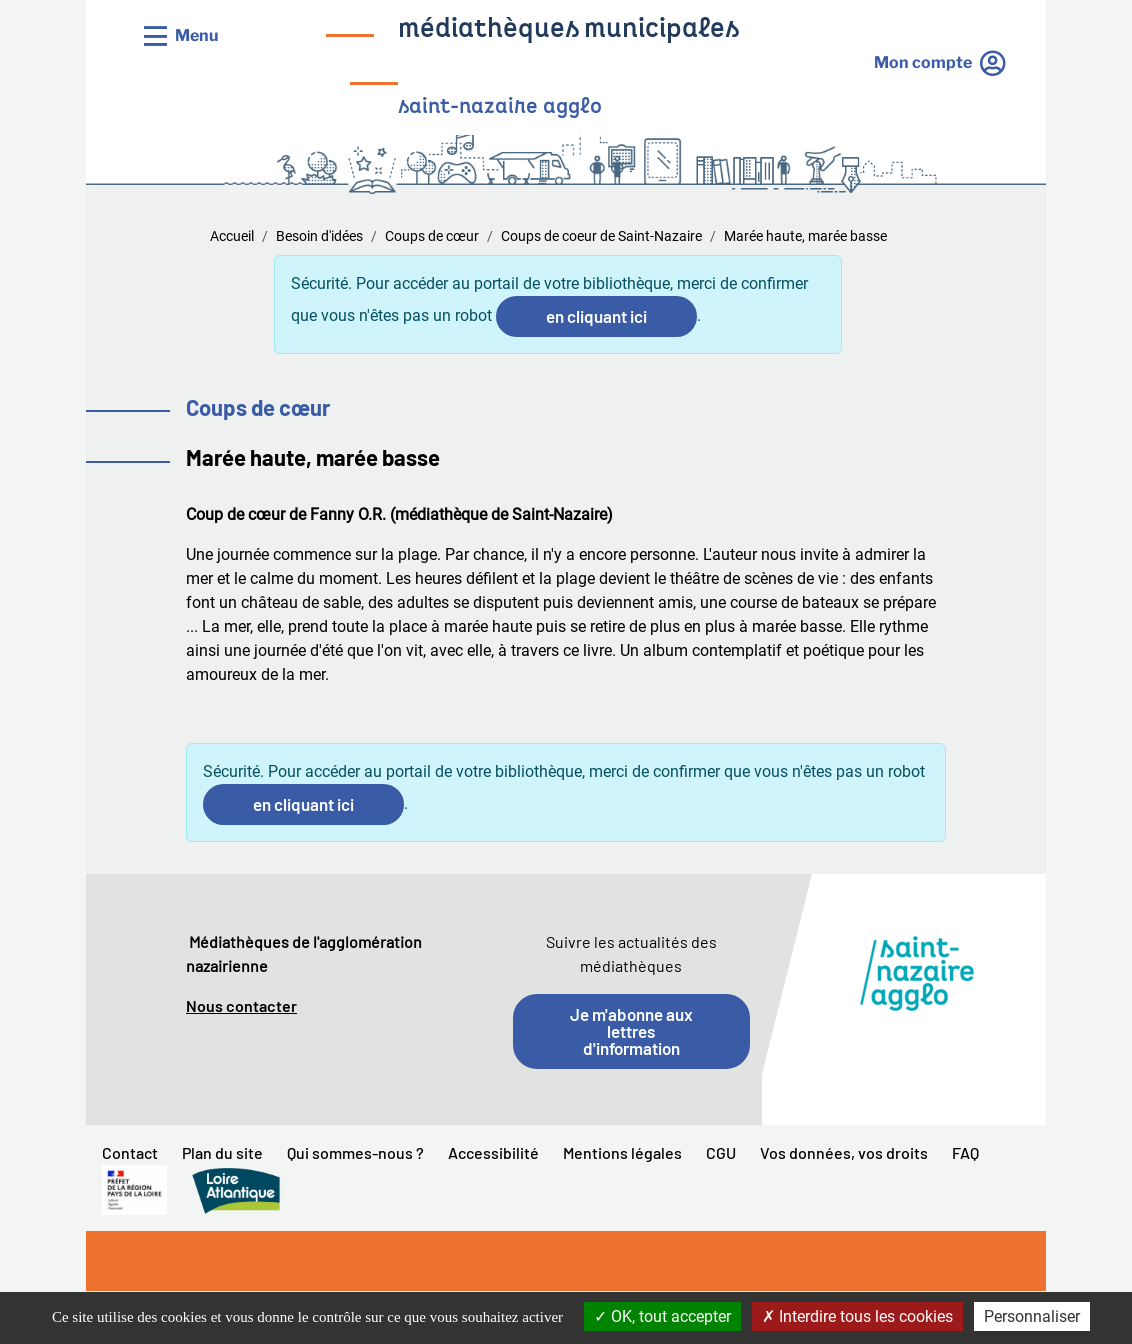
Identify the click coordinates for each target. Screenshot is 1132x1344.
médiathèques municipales (568, 30)
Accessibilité (493, 1152)
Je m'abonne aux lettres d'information (631, 1031)
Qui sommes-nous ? (355, 1152)
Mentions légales (622, 1152)
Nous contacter (241, 1005)
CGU (721, 1152)
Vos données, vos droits (844, 1152)
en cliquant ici (596, 316)
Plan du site (222, 1152)
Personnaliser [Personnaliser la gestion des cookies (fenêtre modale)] (1032, 1316)
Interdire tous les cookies (857, 1316)
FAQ (965, 1152)
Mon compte (923, 62)
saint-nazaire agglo (500, 107)
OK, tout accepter (662, 1316)
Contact (130, 1152)
